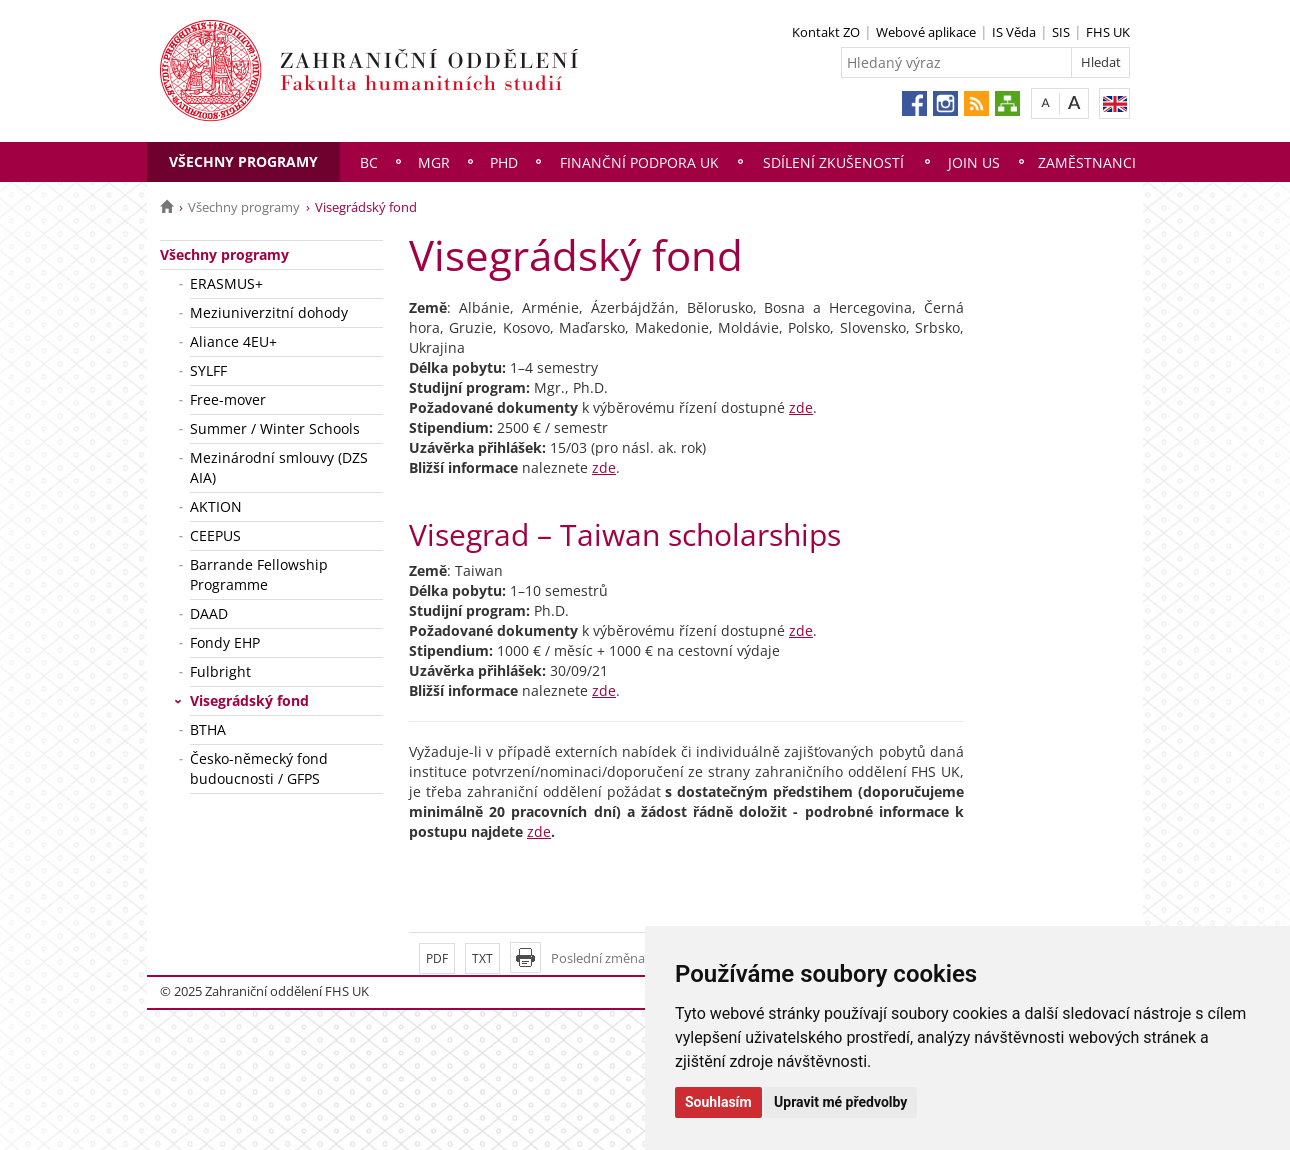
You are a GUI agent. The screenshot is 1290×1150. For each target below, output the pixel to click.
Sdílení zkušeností (833, 162)
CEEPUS (215, 535)
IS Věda (1014, 32)
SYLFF (208, 370)
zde (801, 407)
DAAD (209, 613)
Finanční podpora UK (639, 162)
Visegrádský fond (249, 700)
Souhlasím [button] (718, 1102)
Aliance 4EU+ (233, 341)
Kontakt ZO (826, 32)
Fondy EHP (225, 642)
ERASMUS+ (226, 283)
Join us (974, 162)
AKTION (216, 506)
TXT (482, 958)
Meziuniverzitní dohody (269, 312)
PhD (504, 162)
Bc (369, 162)
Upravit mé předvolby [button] (840, 1102)
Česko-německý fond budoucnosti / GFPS (259, 768)
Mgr (434, 162)
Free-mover (228, 399)
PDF (437, 958)
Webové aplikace (926, 32)
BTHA (208, 729)
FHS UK (1108, 32)
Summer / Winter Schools (275, 428)
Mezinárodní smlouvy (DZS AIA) (279, 467)
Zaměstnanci (1087, 162)
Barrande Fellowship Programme (259, 574)
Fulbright (220, 671)
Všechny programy (243, 161)
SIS (1061, 32)
